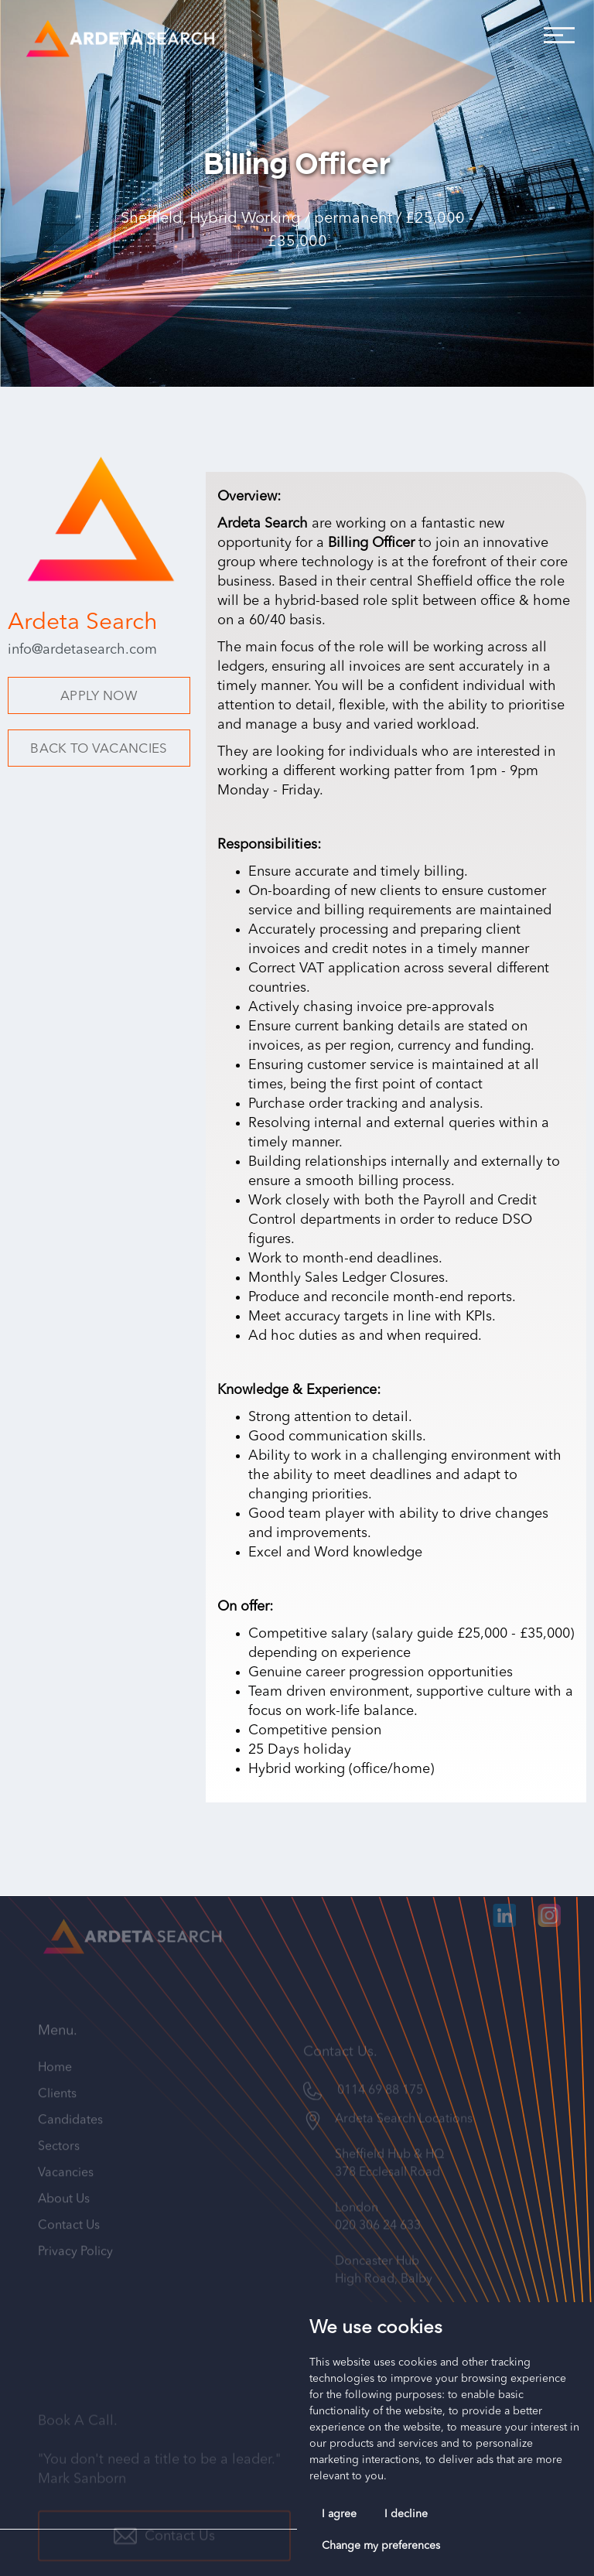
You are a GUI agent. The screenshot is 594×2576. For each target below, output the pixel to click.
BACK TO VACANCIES (98, 749)
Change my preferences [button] (381, 2545)
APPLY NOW (99, 696)
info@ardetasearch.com (82, 650)
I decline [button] (406, 2514)
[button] (555, 31)
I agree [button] (339, 2514)
